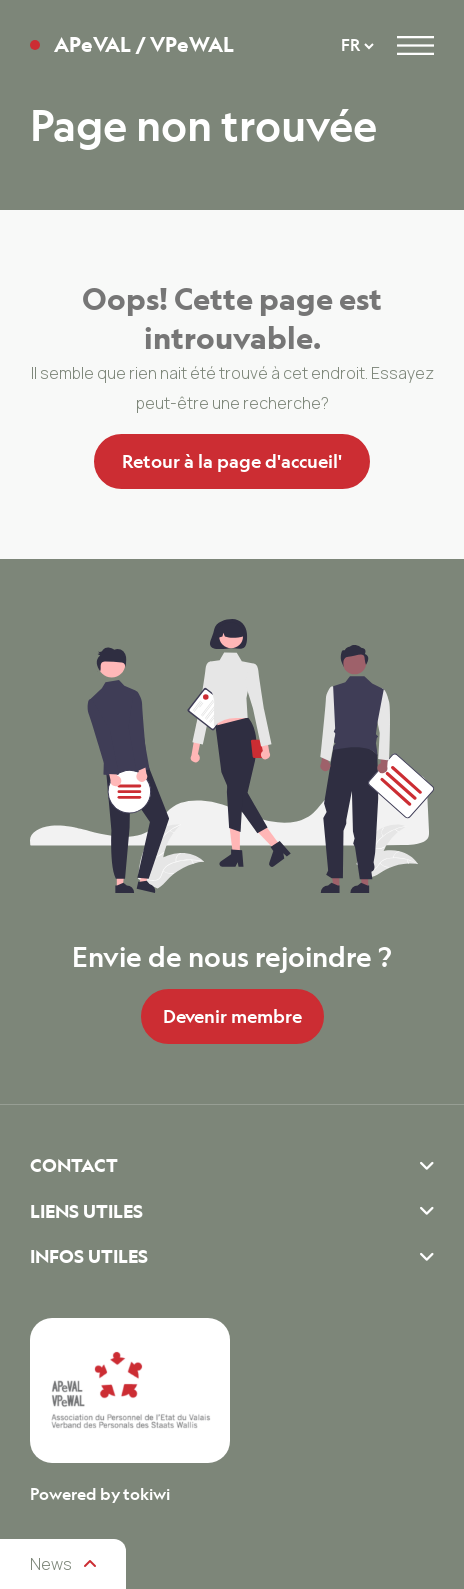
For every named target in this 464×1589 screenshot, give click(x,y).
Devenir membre (232, 1016)
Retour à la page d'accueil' (232, 461)
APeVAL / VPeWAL (144, 45)
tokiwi (146, 1494)
